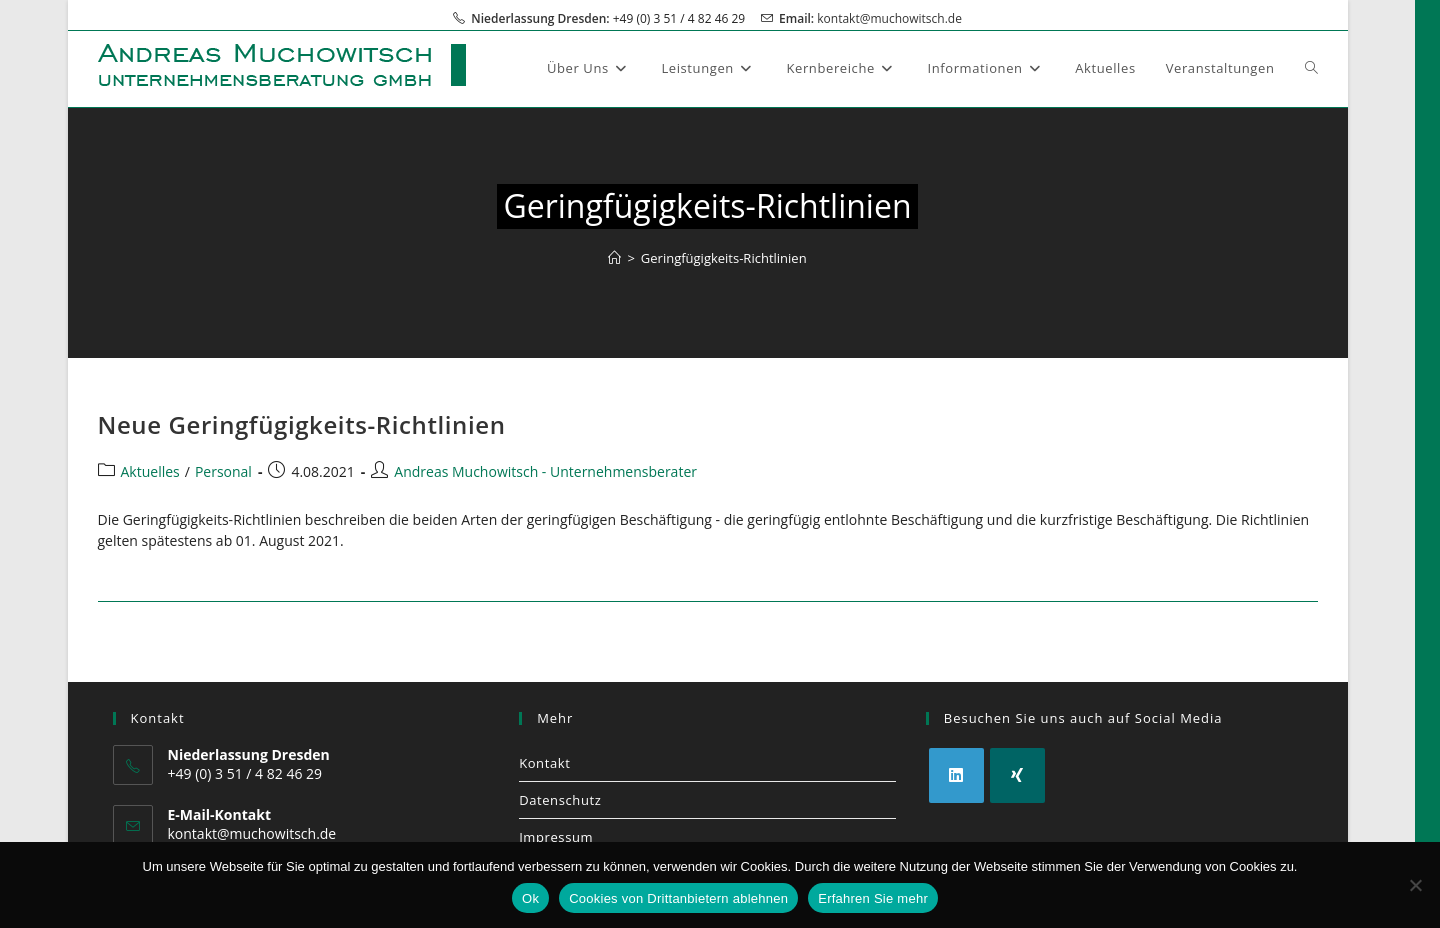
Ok (530, 898)
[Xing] (1017, 775)
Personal (223, 471)
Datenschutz (560, 800)
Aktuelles (150, 471)
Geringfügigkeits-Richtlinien (724, 258)
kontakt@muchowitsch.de (889, 18)
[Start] (614, 258)
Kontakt (544, 763)
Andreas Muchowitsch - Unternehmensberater (545, 471)
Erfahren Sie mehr (873, 898)
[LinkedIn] (956, 775)
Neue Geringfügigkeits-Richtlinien (302, 424)
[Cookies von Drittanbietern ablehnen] (1415, 885)
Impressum (556, 837)
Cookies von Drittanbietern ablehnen (678, 898)
